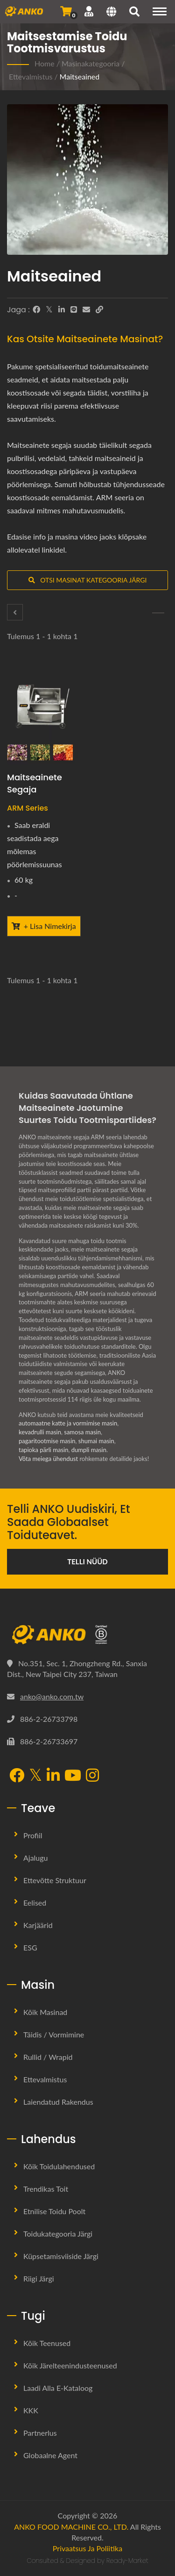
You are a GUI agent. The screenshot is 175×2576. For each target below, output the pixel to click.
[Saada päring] (66, 11)
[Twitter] (49, 309)
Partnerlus (40, 2432)
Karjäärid (38, 1925)
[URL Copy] (99, 309)
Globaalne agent (50, 2455)
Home (45, 63)
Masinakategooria (90, 63)
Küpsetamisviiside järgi (60, 2256)
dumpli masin (88, 1449)
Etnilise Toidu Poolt (54, 2211)
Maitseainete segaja (34, 783)
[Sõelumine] (158, 612)
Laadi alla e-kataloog (57, 2387)
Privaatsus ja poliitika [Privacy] (87, 2548)
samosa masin (82, 1432)
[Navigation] (159, 11)
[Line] (74, 309)
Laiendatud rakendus (58, 2101)
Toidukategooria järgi (57, 2233)
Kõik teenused (46, 2343)
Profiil (32, 1835)
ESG (30, 1947)
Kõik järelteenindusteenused (70, 2365)
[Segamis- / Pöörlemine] (15, 612)
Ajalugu (35, 1857)
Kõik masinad (45, 2012)
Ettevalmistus (30, 76)
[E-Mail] (86, 309)
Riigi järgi (38, 2278)
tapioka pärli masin (43, 1449)
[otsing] (134, 12)
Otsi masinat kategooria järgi (87, 580)
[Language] (111, 12)
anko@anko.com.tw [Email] (52, 1696)
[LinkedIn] (62, 309)
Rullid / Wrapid (47, 2056)
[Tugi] (89, 11)
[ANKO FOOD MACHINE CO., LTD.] (87, 1634)
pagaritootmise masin (47, 1441)
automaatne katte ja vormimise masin (68, 1423)
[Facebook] (36, 309)
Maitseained (80, 76)
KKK (30, 2410)
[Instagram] (92, 1776)
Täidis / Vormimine (53, 2034)
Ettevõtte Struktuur (54, 1880)
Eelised (34, 1902)
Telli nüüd (87, 1561)
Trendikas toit (45, 2188)
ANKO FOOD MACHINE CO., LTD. (71, 2526)
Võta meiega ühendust (48, 1458)
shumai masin (96, 1441)
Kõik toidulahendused (59, 2166)
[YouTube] (72, 1776)
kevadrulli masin (40, 1432)
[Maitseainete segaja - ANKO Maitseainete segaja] (44, 715)
